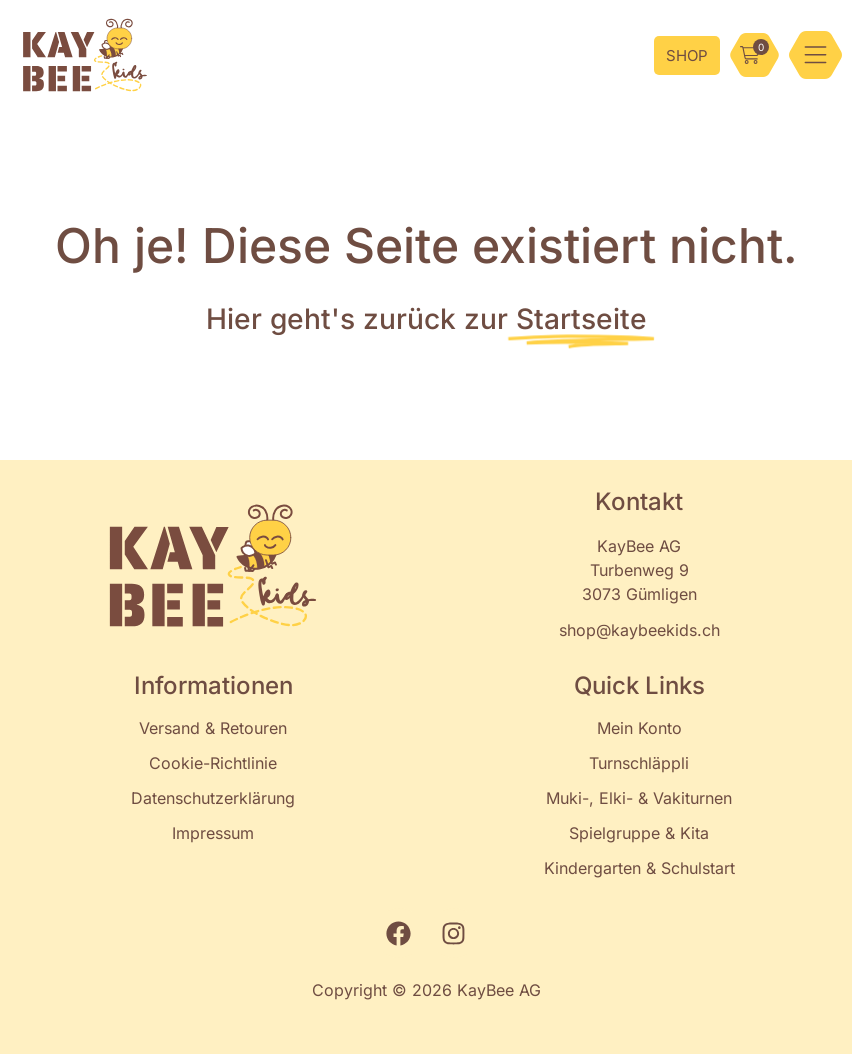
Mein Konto (639, 728)
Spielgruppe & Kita (639, 833)
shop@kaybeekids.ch (639, 630)
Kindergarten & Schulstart (639, 868)
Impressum (213, 833)
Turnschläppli (639, 763)
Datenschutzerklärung (213, 798)
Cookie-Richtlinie (213, 763)
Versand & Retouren (213, 728)
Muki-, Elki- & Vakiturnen (639, 798)
